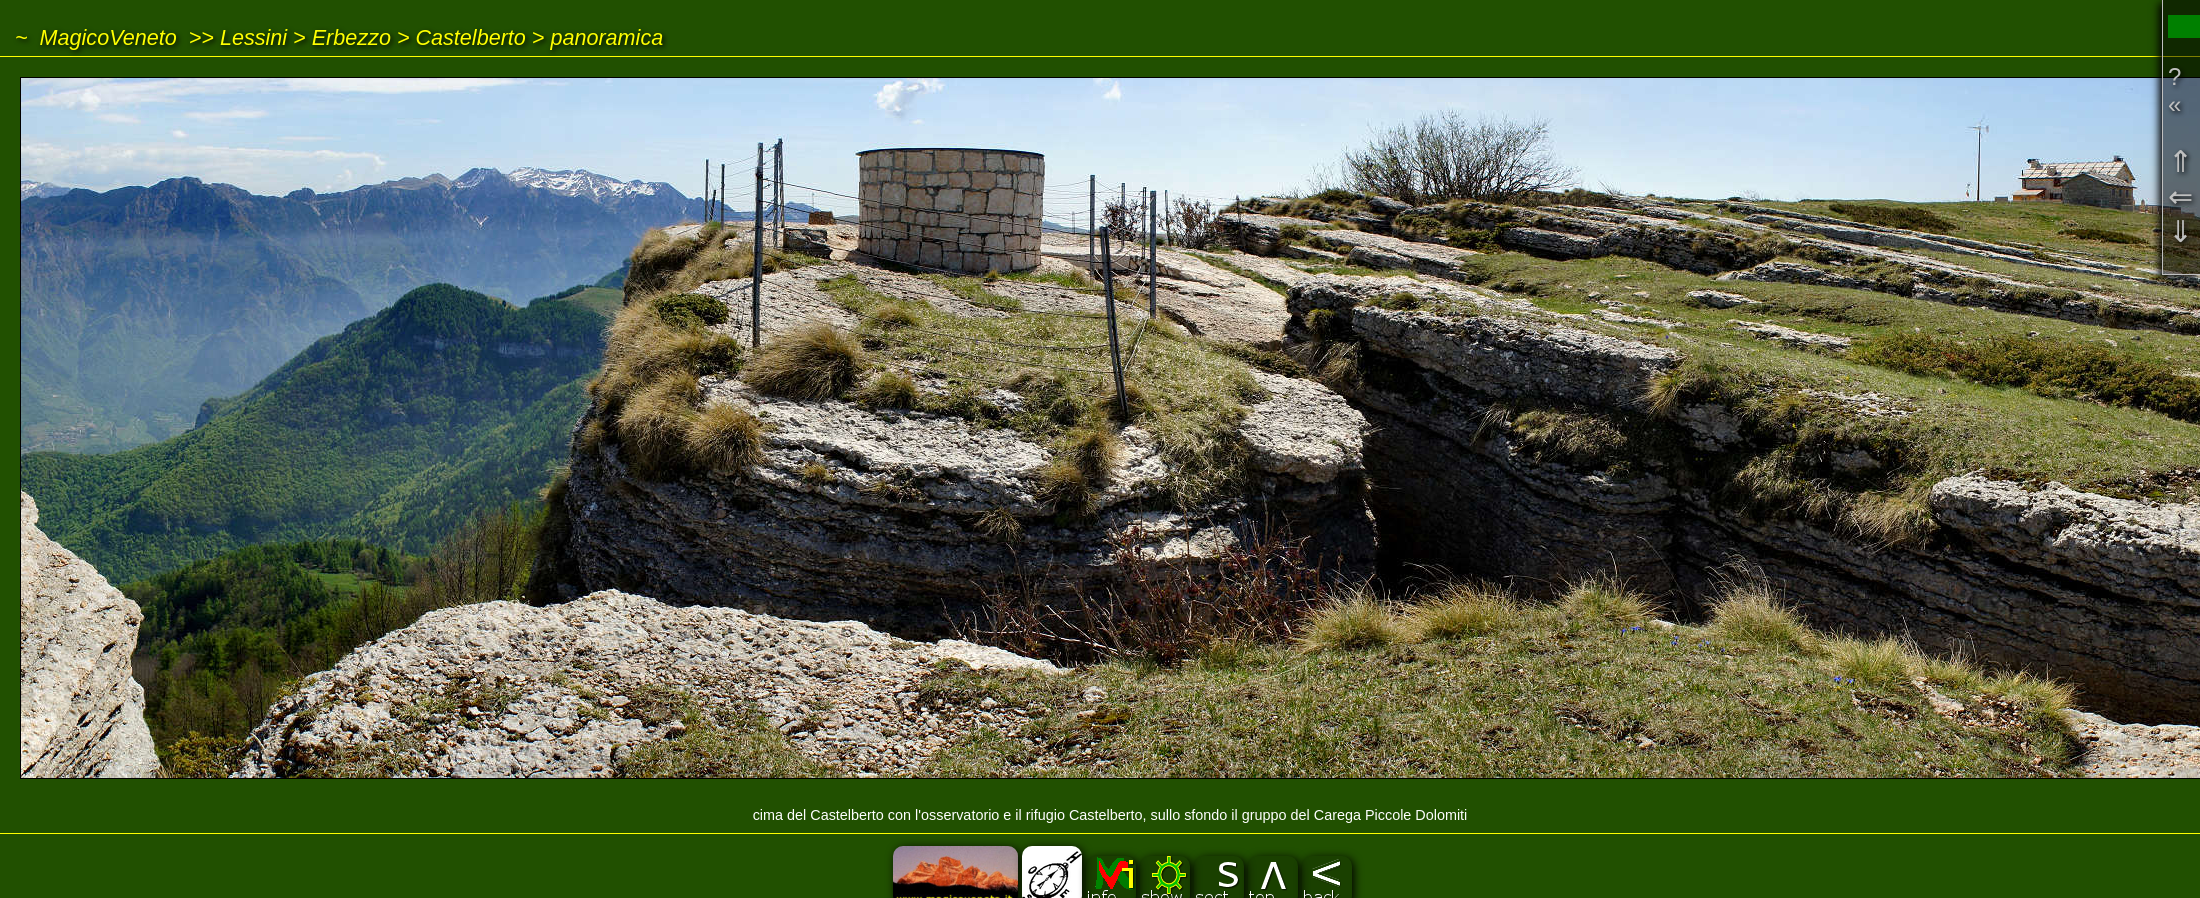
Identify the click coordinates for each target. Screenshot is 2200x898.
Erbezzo (351, 37)
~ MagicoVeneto (96, 37)
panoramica (606, 37)
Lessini (253, 37)
